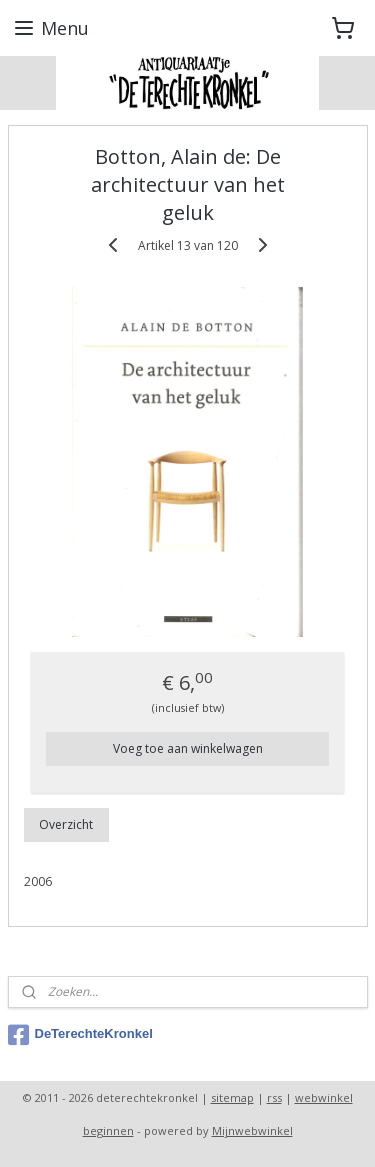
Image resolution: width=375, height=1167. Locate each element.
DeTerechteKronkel (80, 1035)
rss (274, 1097)
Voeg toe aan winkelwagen (188, 747)
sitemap (232, 1097)
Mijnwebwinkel (252, 1130)
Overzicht (66, 823)
